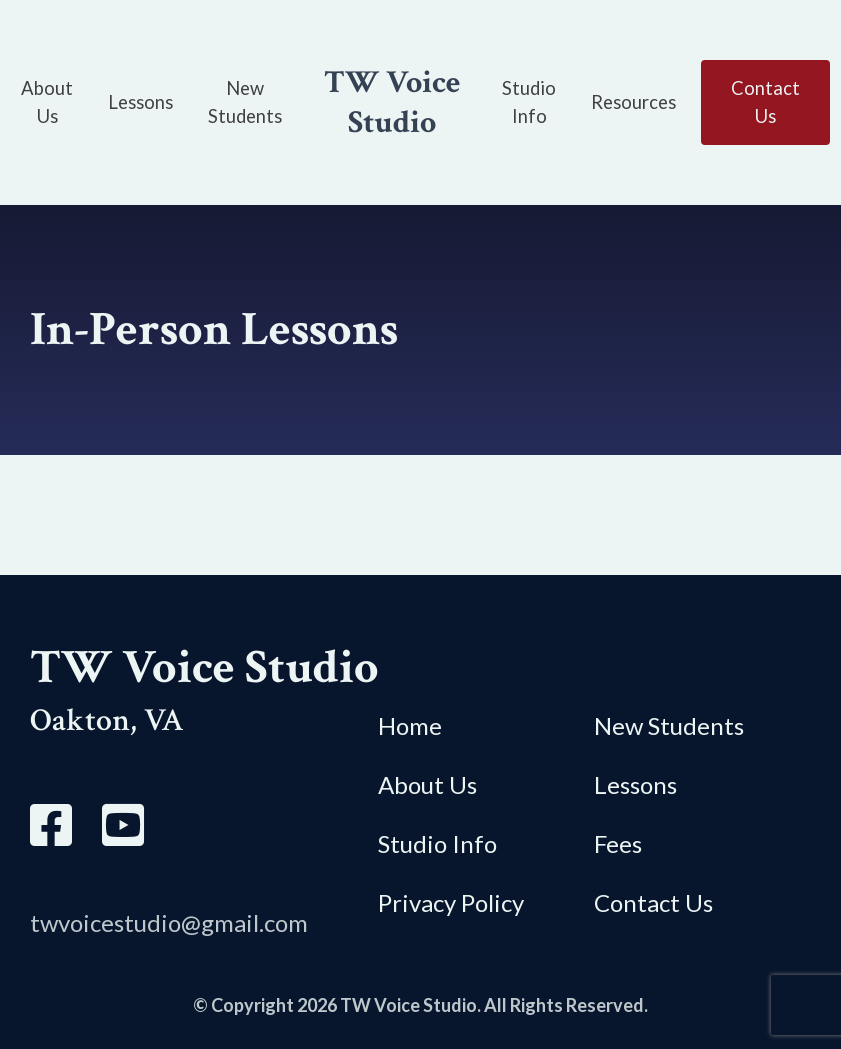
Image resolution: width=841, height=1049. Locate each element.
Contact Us (653, 902)
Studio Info (437, 843)
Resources (633, 102)
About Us (427, 784)
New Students (669, 725)
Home (410, 725)
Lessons (140, 102)
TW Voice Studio (392, 102)
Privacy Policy (451, 902)
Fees (618, 843)
